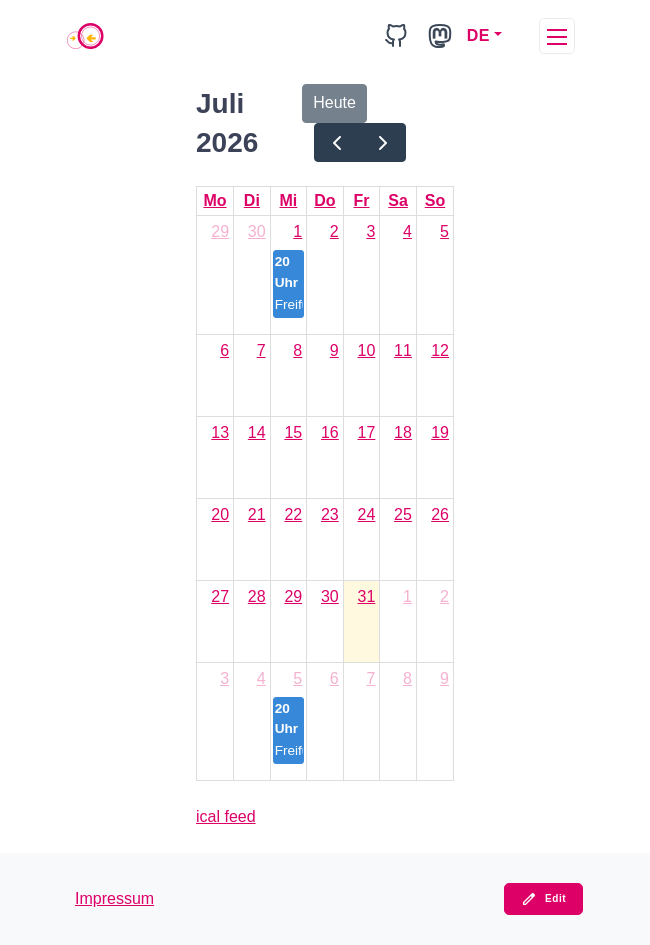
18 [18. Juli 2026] (403, 432)
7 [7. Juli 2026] (261, 350)
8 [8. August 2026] (407, 678)
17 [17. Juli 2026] (367, 432)
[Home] (85, 36)
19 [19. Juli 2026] (440, 432)
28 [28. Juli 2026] (257, 596)
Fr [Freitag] (362, 200)
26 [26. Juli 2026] (440, 514)
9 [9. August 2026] (444, 678)
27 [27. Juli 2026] (220, 596)
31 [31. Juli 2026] (367, 596)
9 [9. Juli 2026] (334, 350)
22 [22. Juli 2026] (293, 514)
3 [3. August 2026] (224, 678)
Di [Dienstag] (252, 200)
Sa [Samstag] (398, 200)
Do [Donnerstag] (324, 200)
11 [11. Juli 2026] (403, 350)
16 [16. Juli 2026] (330, 432)
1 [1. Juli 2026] (297, 231)
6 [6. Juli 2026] (224, 350)
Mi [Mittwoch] (289, 200)
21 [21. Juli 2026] (257, 514)
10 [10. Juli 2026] (367, 350)
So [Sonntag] (435, 200)
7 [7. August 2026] (370, 678)
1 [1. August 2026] (407, 596)
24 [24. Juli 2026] (367, 514)
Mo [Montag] (214, 200)
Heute (334, 102)
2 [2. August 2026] (444, 596)
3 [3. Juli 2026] (370, 231)
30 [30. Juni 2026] (257, 231)
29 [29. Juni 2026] (220, 231)
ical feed (226, 816)
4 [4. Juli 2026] (407, 231)
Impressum (114, 898)
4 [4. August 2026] (261, 678)
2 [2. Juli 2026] (334, 231)
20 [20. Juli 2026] (220, 514)
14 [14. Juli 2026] (257, 432)
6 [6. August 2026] (334, 678)
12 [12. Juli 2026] (440, 350)
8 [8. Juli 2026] (297, 350)
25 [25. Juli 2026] (403, 514)
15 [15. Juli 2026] (293, 432)
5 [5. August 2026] (297, 678)
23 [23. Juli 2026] (330, 514)
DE (478, 35)
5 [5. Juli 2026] (444, 231)
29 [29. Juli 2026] (293, 596)
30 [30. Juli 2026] (330, 596)
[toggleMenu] (557, 36)
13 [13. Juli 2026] (220, 432)
